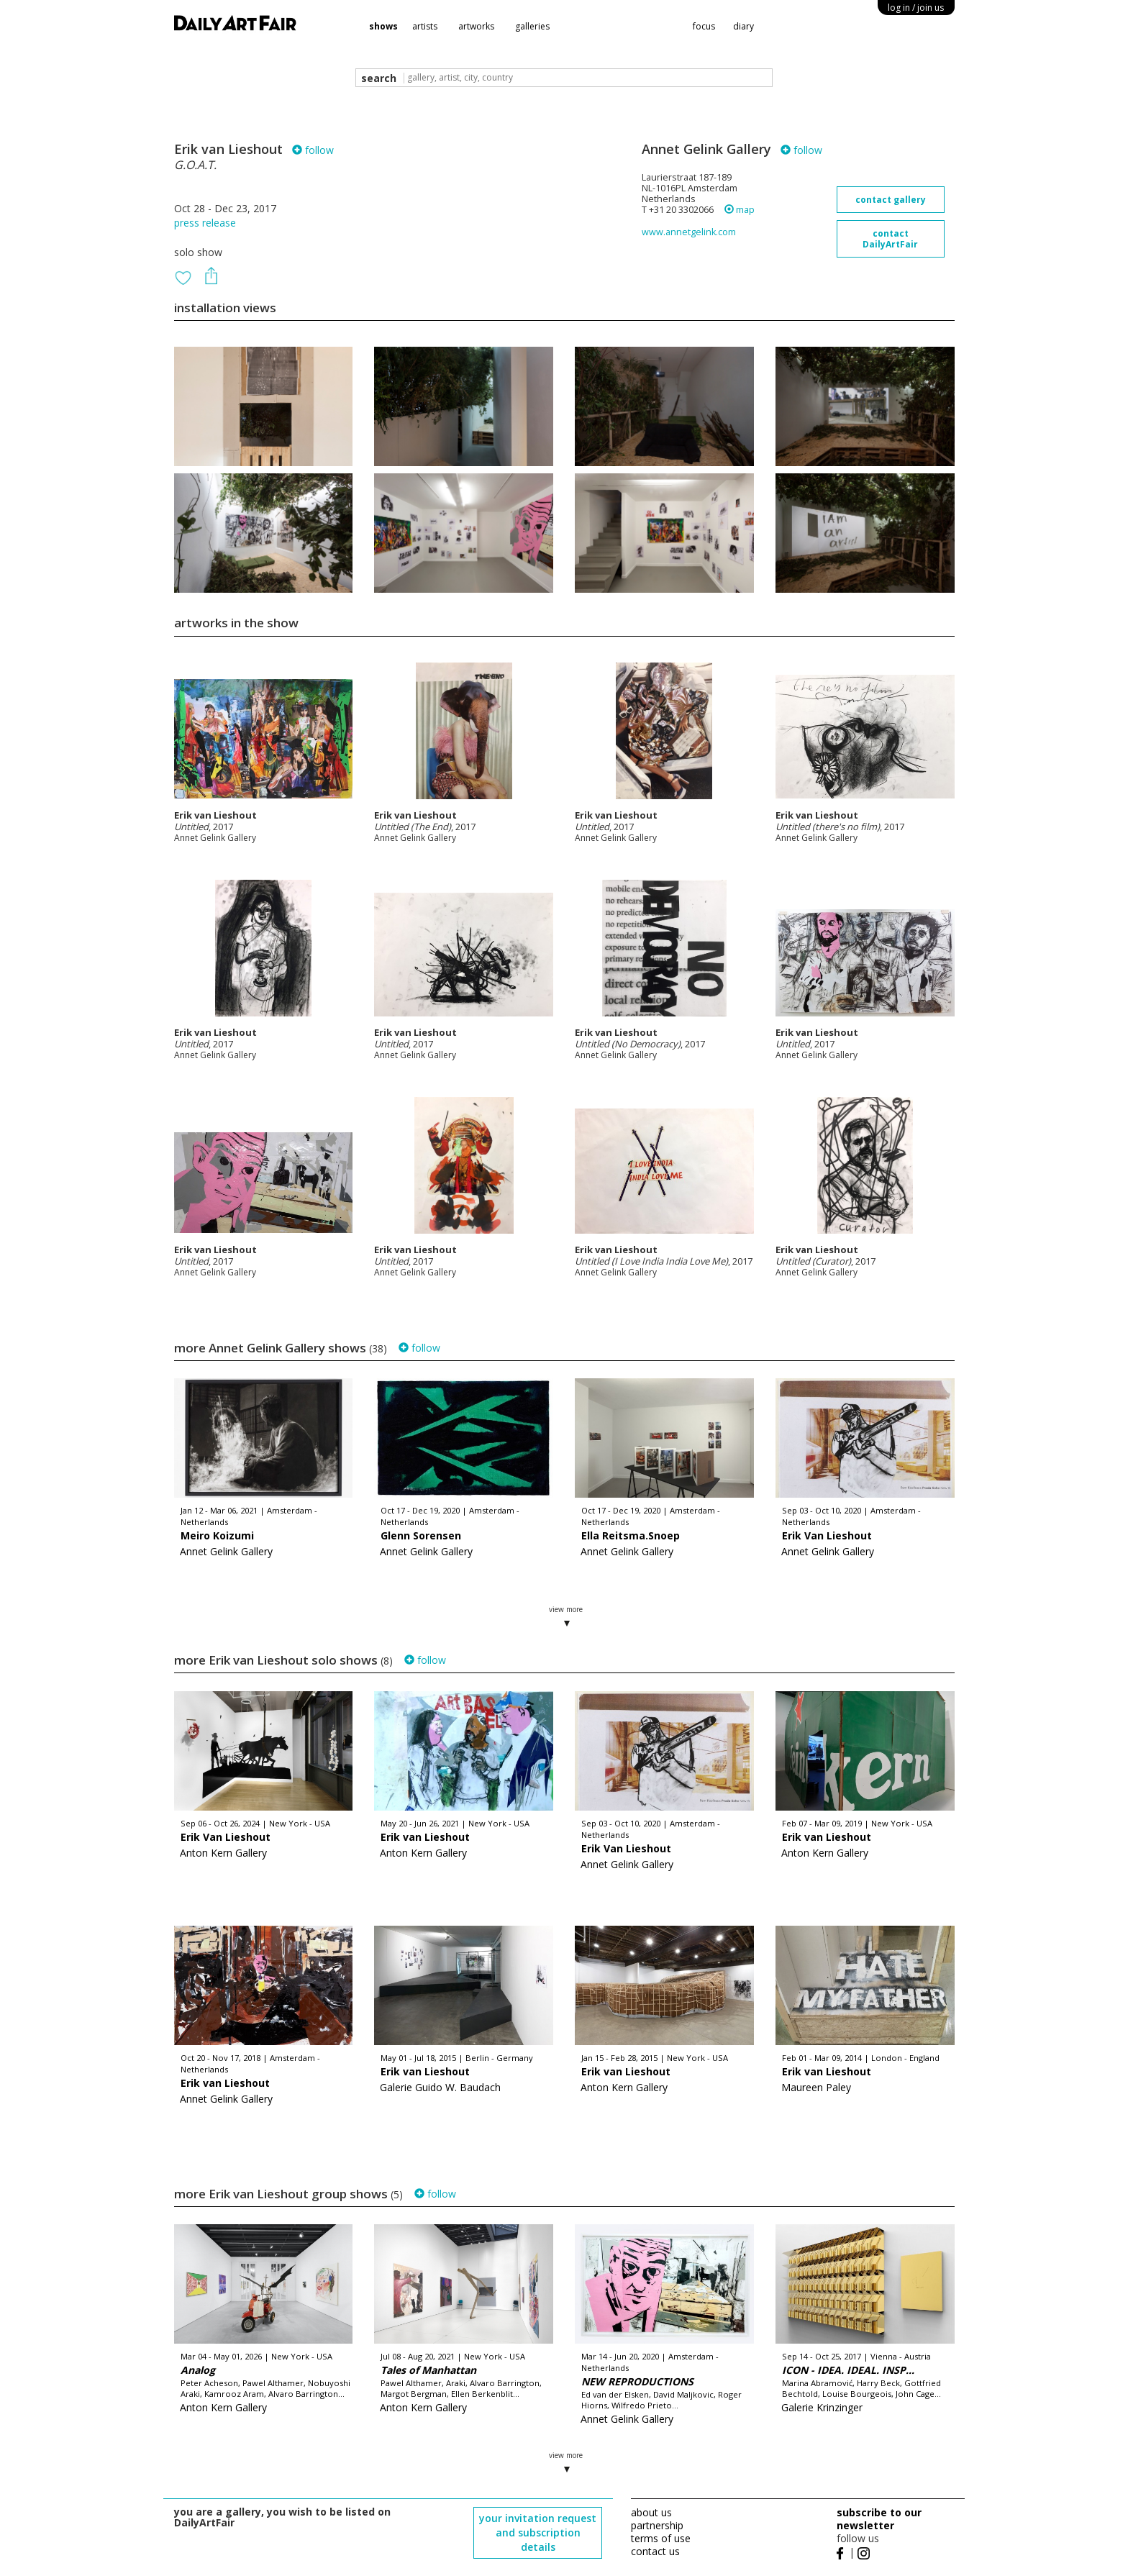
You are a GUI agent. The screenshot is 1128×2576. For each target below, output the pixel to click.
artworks (476, 26)
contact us (655, 2551)
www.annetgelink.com (689, 232)
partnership (657, 2525)
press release (205, 222)
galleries (532, 26)
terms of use (661, 2538)
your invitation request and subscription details (537, 2532)
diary (743, 26)
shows (383, 26)
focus (704, 26)
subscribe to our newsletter (879, 2519)
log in (916, 7)
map (739, 210)
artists (424, 26)
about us (651, 2512)
